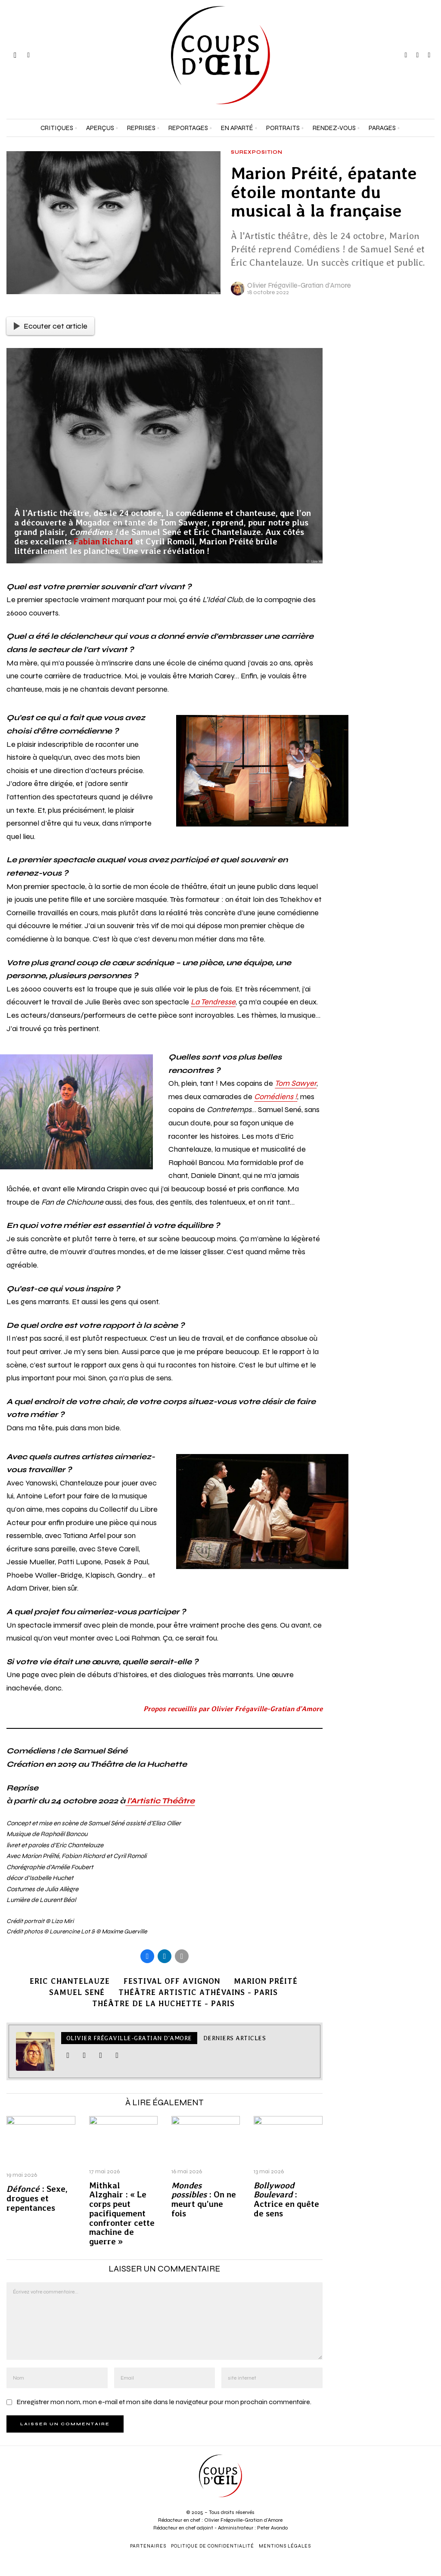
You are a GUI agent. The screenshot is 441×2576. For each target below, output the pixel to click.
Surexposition (257, 152)
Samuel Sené (77, 1992)
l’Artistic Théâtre (160, 1800)
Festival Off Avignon (172, 1981)
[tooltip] (406, 55)
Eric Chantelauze (70, 1981)
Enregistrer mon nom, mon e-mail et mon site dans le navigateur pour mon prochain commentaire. (163, 2402)
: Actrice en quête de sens (286, 2200)
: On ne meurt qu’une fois (203, 2200)
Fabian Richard (103, 541)
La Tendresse (213, 1002)
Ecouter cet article (50, 326)
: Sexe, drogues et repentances (37, 2198)
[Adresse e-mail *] (386, 2470)
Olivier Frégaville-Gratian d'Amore (299, 285)
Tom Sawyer (296, 1083)
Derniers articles (234, 2038)
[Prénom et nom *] (386, 2438)
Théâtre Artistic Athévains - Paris (198, 1992)
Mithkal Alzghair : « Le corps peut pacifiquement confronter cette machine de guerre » (122, 2214)
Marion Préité (266, 1981)
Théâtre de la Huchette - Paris (163, 2003)
